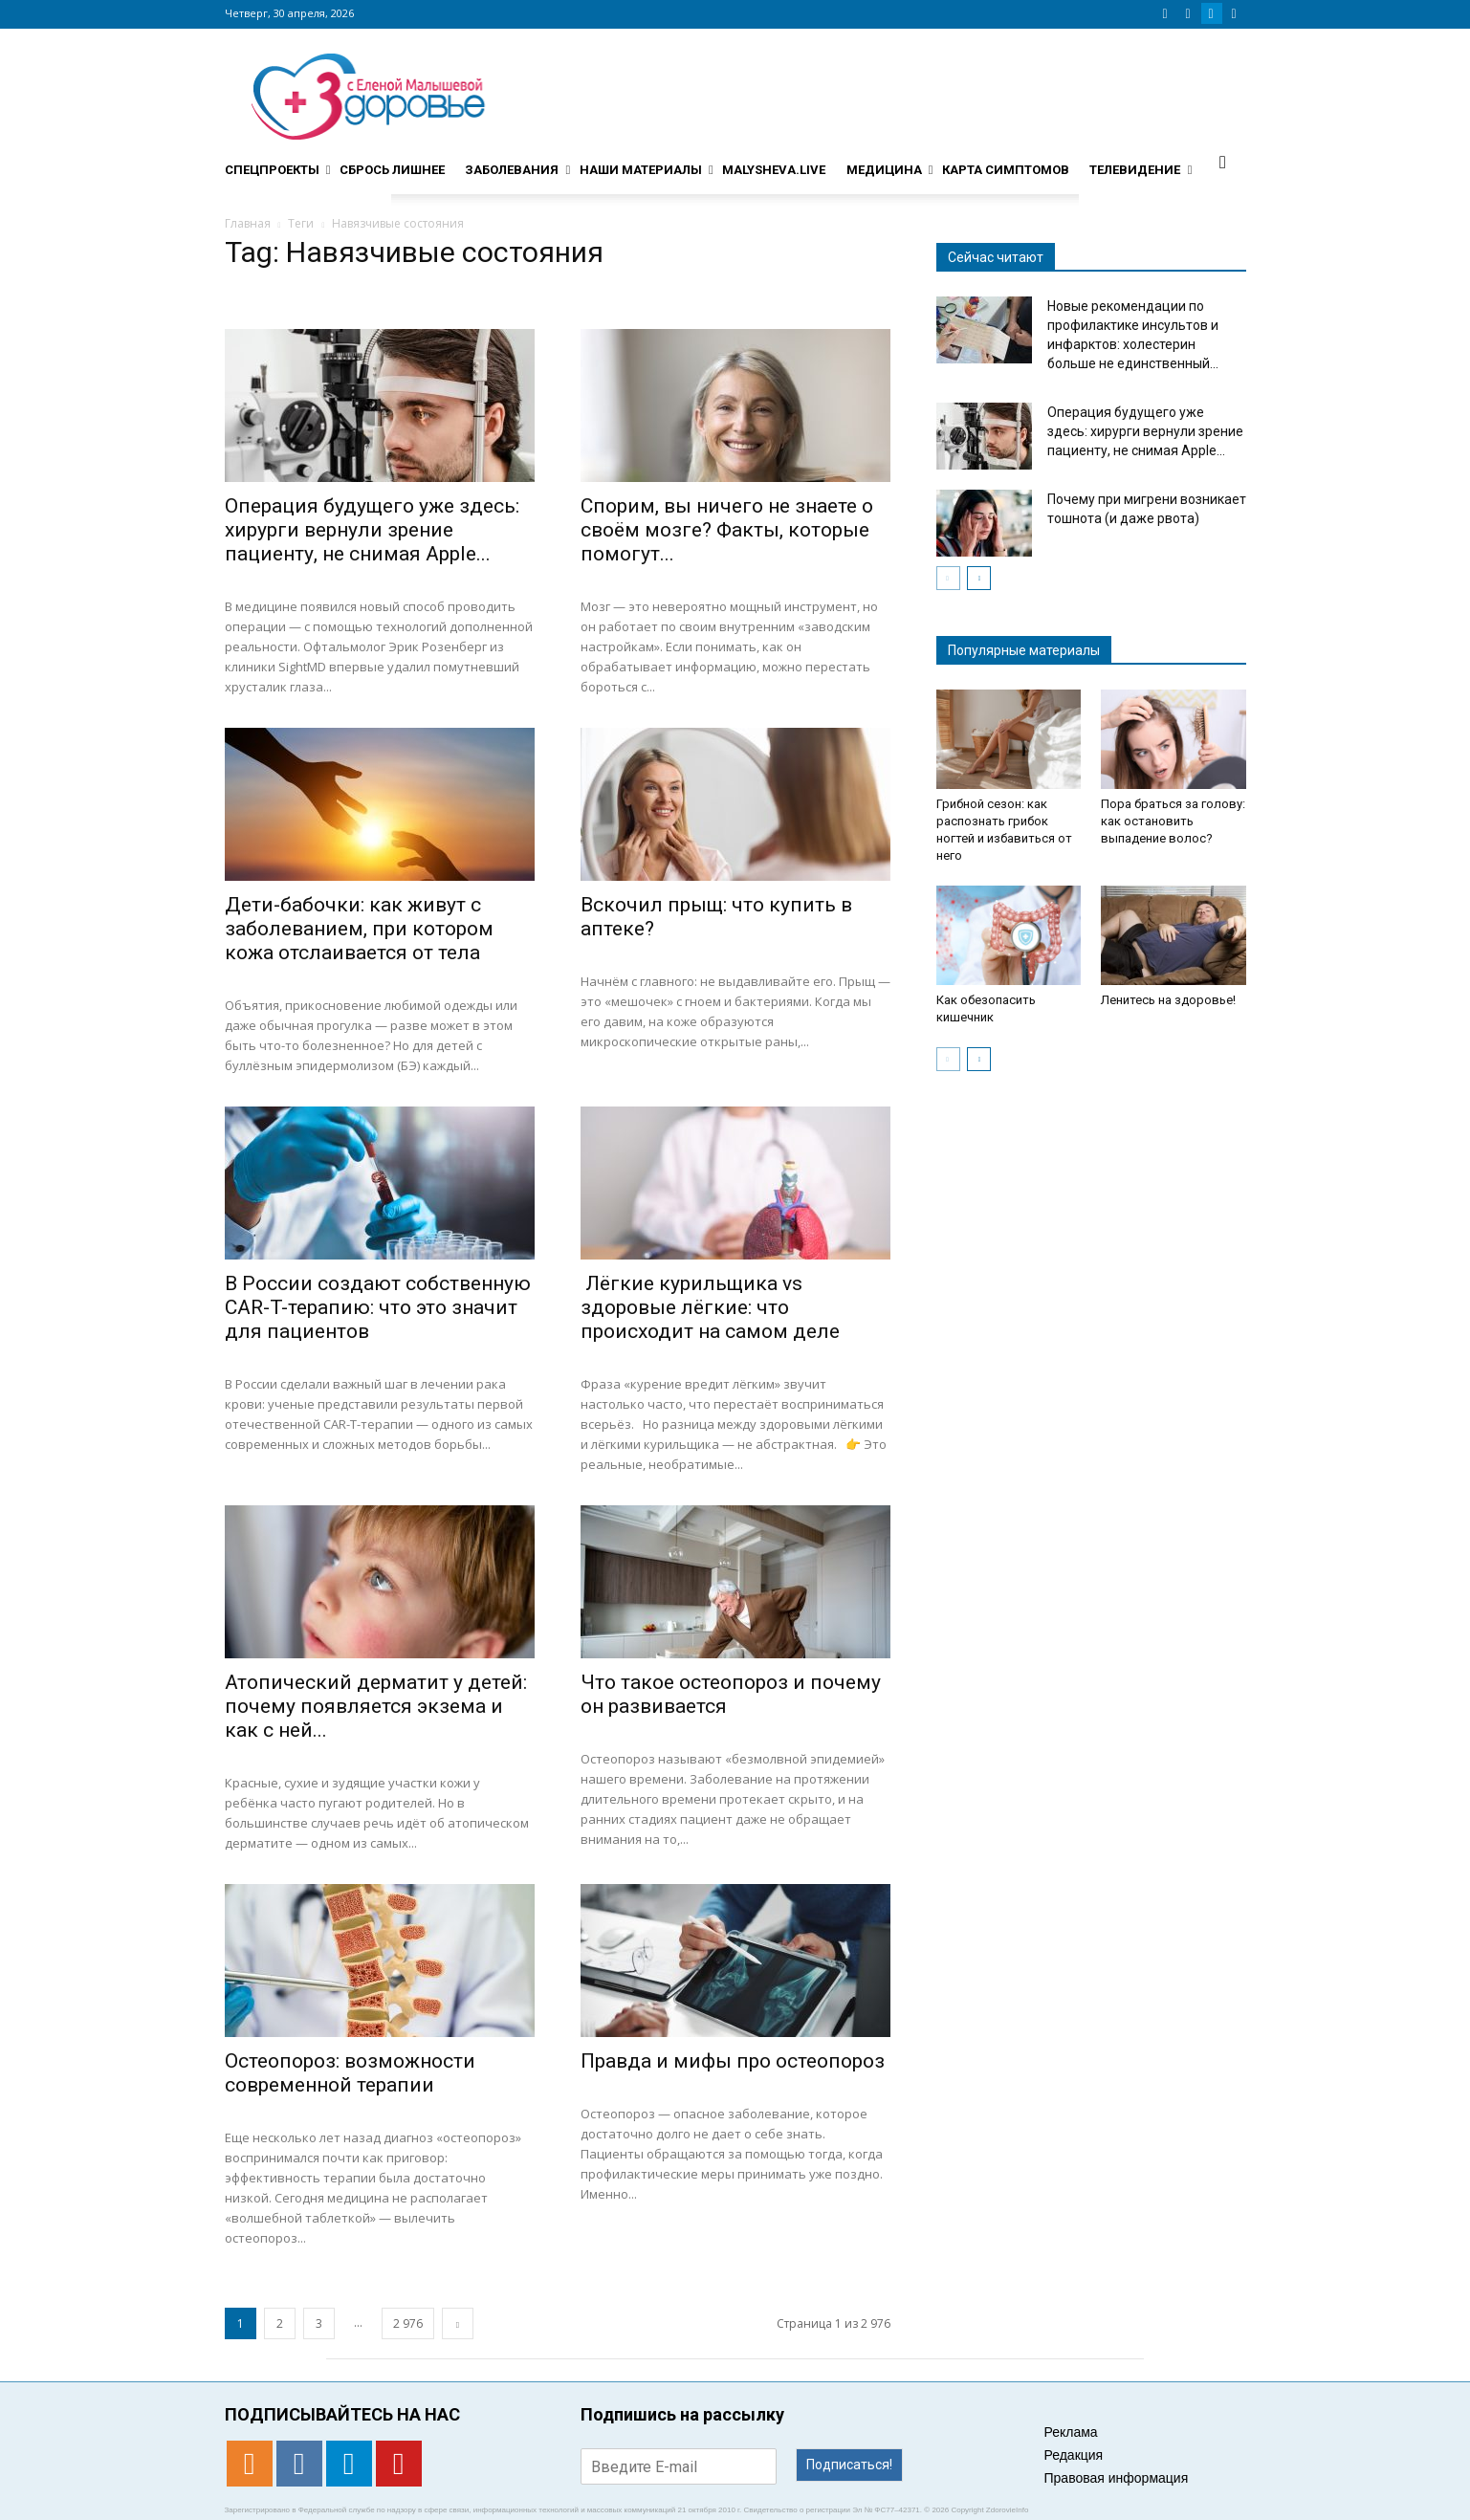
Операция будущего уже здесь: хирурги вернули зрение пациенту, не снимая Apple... (372, 529)
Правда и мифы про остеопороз (733, 2060)
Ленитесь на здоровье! (1168, 1000)
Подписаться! (849, 2464)
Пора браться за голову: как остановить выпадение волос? (1173, 821)
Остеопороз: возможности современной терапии (350, 2072)
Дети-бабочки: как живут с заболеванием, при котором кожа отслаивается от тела (359, 928)
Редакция (1074, 2455)
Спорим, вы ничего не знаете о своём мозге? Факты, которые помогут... (727, 529)
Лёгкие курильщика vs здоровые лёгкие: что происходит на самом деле (710, 1307)
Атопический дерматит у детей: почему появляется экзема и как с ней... (376, 1706)
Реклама (1071, 2432)
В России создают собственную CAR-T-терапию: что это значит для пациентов (378, 1307)
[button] (1223, 162)
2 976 (408, 2323)
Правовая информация (1116, 2478)
